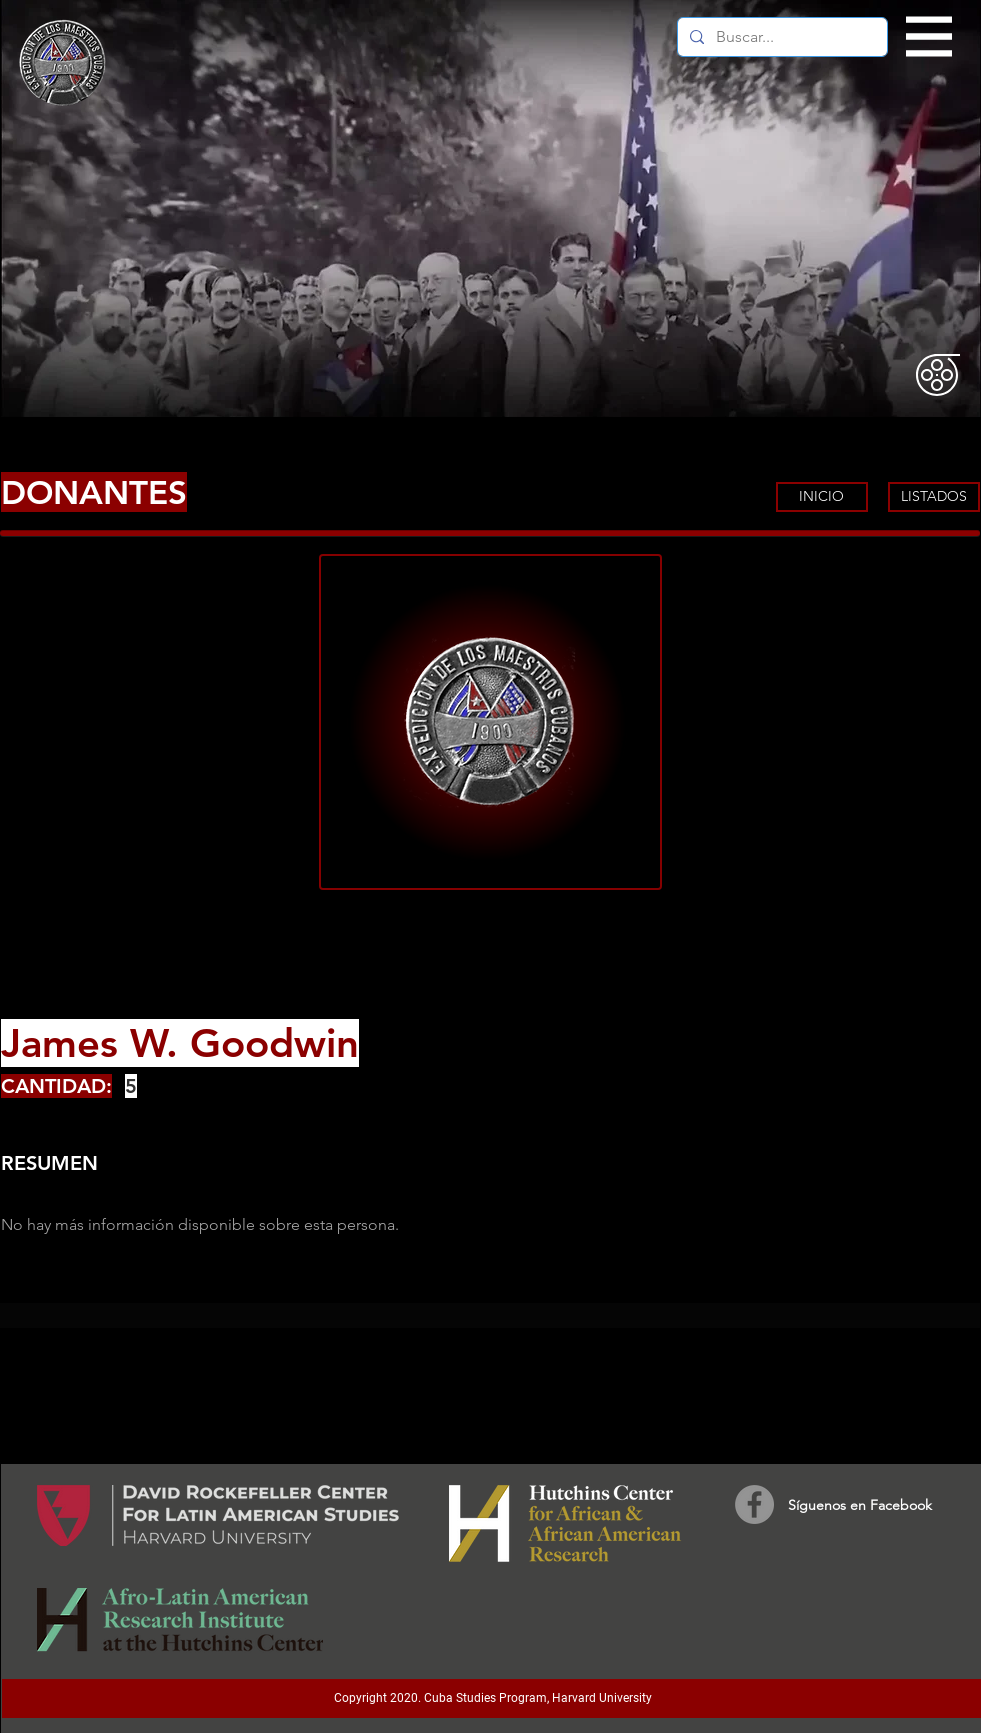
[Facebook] (754, 1504)
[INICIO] (822, 497)
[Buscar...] (780, 37)
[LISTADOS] (934, 497)
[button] (929, 37)
